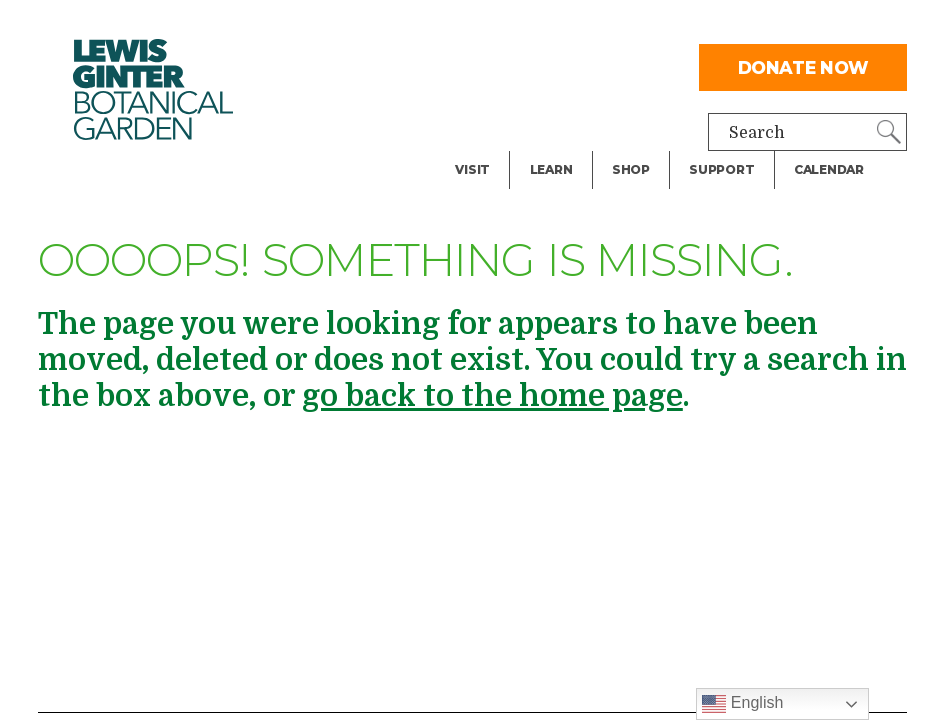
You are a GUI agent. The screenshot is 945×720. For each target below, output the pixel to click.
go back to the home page (492, 396)
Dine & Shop (503, 24)
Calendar (829, 169)
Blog (546, 144)
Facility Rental (511, 64)
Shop (631, 169)
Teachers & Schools (606, 24)
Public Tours (578, 104)
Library (558, 64)
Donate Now (804, 67)
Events (482, 104)
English (742, 704)
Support (721, 169)
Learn (551, 169)
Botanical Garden (153, 89)
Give (705, 104)
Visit (472, 169)
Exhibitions (499, 144)
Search (757, 133)
